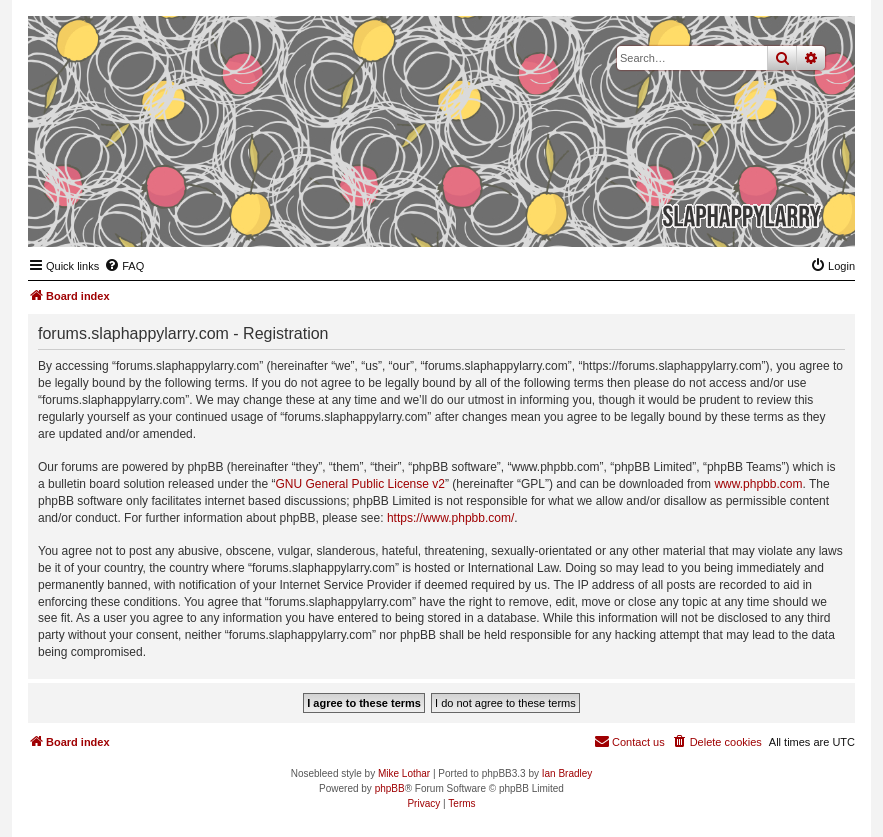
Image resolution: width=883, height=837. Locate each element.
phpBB (390, 788)
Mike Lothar (404, 773)
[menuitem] (124, 266)
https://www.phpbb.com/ (450, 518)
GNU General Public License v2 (360, 484)
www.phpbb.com (758, 484)
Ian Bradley (567, 773)
